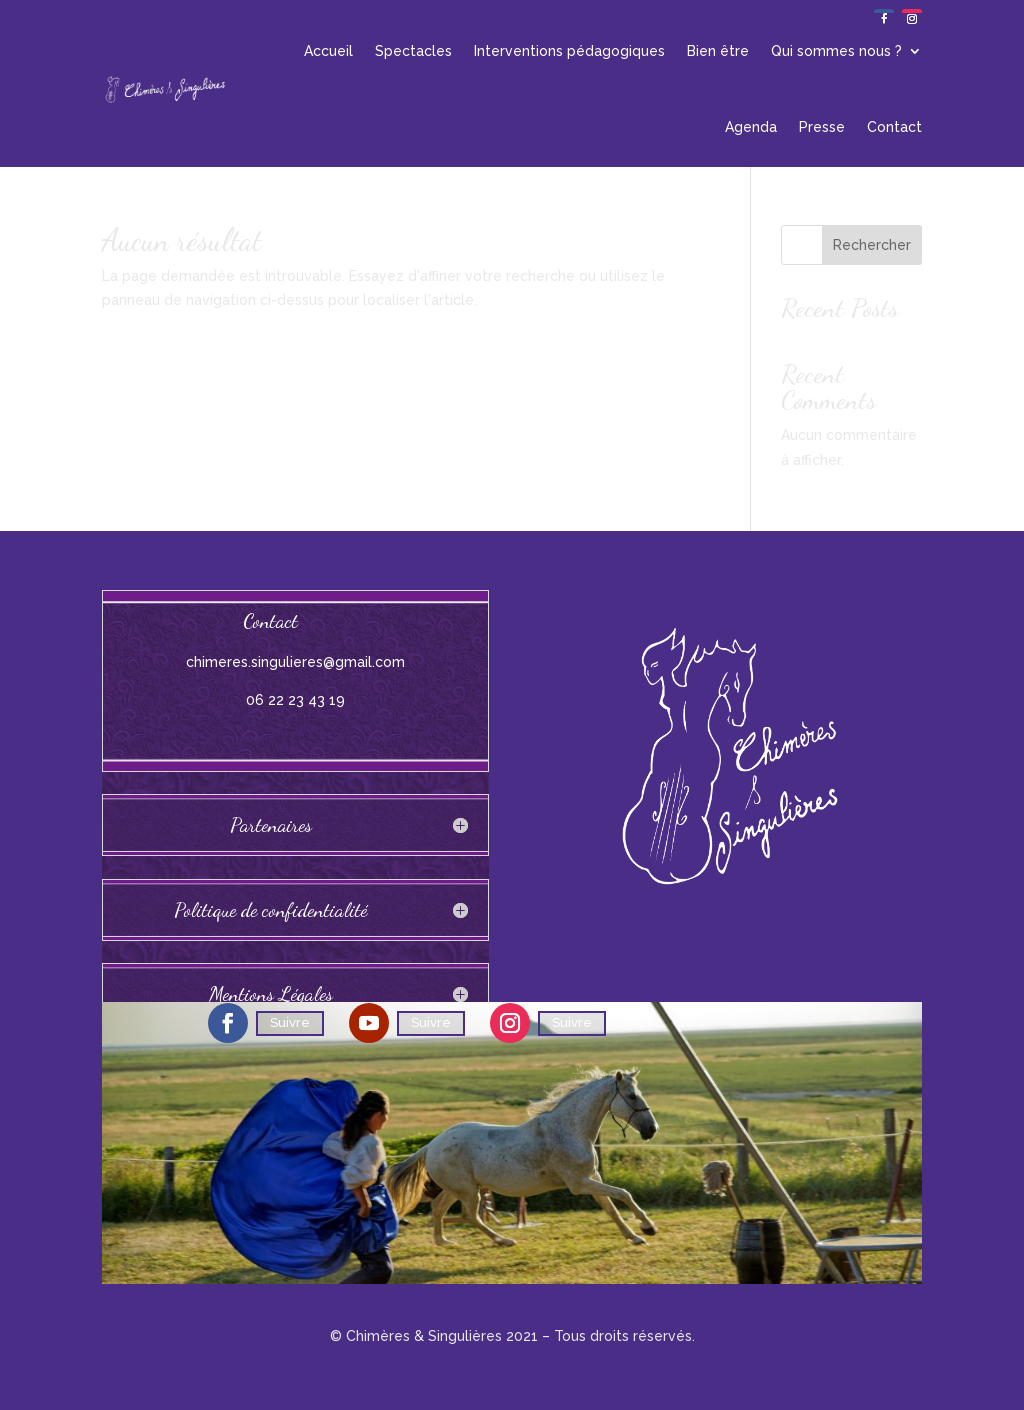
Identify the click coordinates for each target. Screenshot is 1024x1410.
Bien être (718, 51)
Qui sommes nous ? (836, 51)
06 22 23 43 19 (295, 700)
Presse (822, 127)
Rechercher (872, 245)
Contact (894, 127)
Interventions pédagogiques (569, 51)
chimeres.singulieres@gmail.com (295, 662)
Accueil (328, 51)
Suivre (290, 1022)
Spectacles (413, 51)
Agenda (751, 127)
